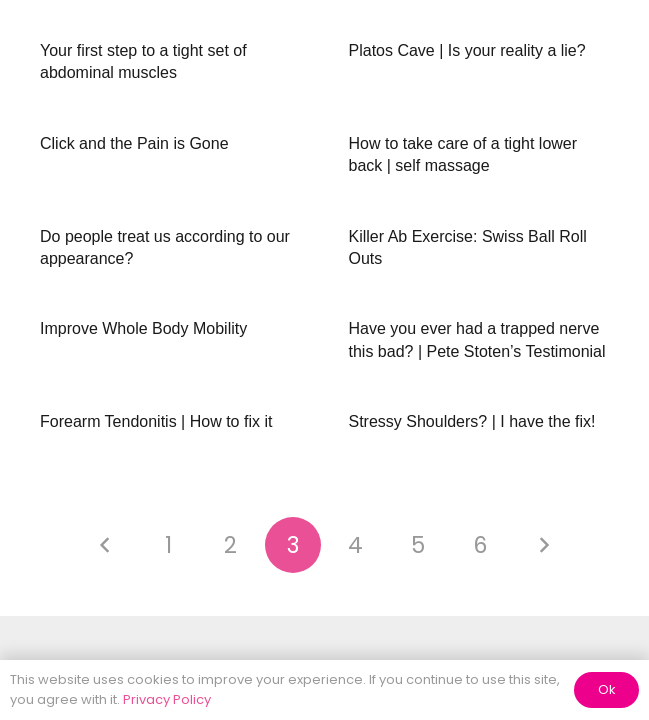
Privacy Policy (167, 699)
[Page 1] (169, 545)
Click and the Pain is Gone (134, 143)
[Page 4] (356, 545)
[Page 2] (231, 545)
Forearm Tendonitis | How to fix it (156, 421)
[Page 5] (418, 545)
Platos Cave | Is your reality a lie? (467, 50)
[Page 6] (480, 545)
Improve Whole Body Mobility (143, 328)
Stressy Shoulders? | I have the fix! (472, 421)
